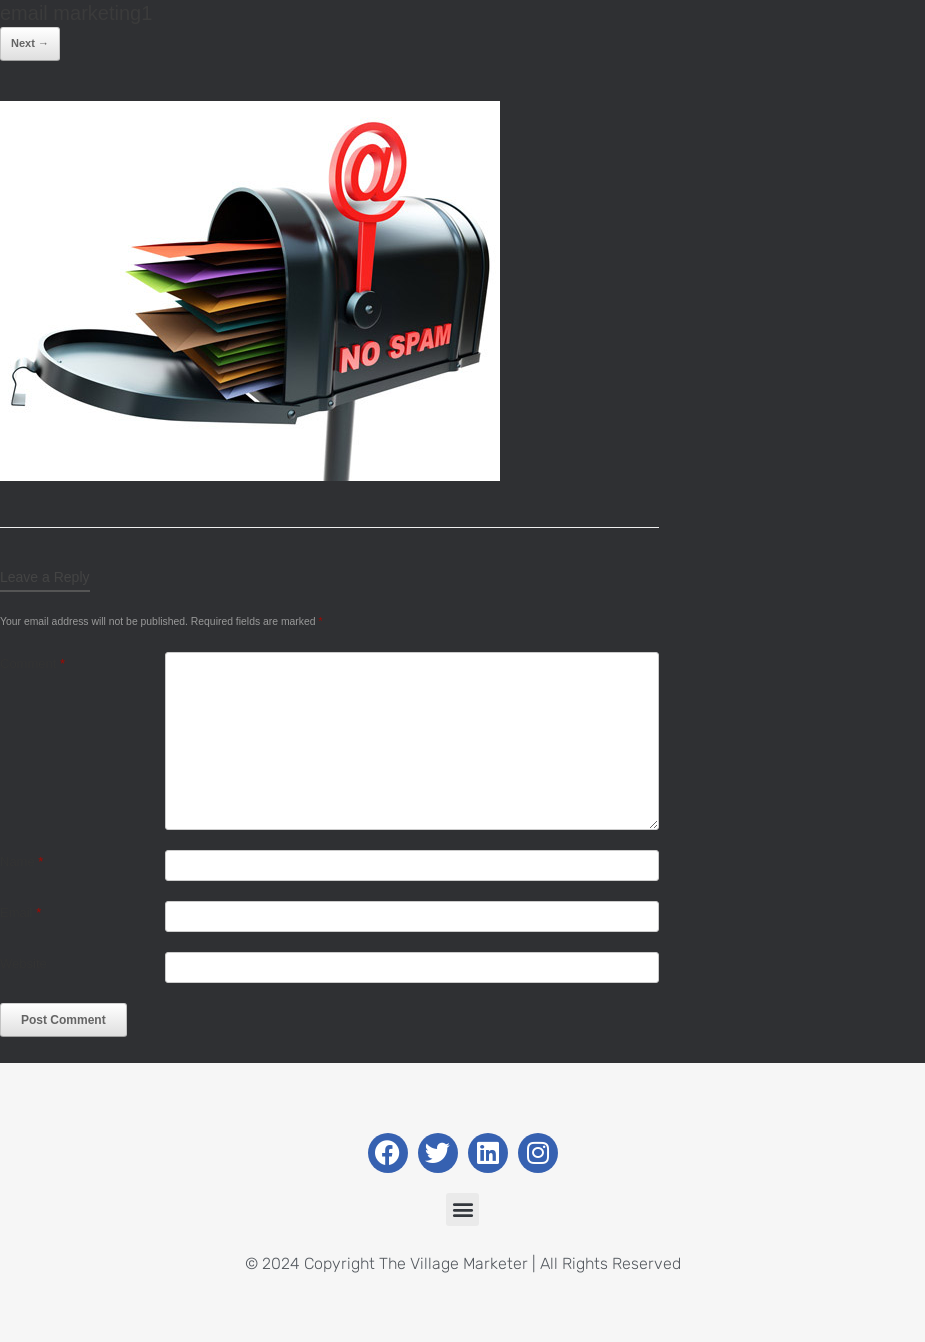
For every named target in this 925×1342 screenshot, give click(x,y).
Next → (30, 43)
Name (21, 861)
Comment (32, 663)
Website (23, 963)
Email (20, 912)
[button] (462, 1209)
